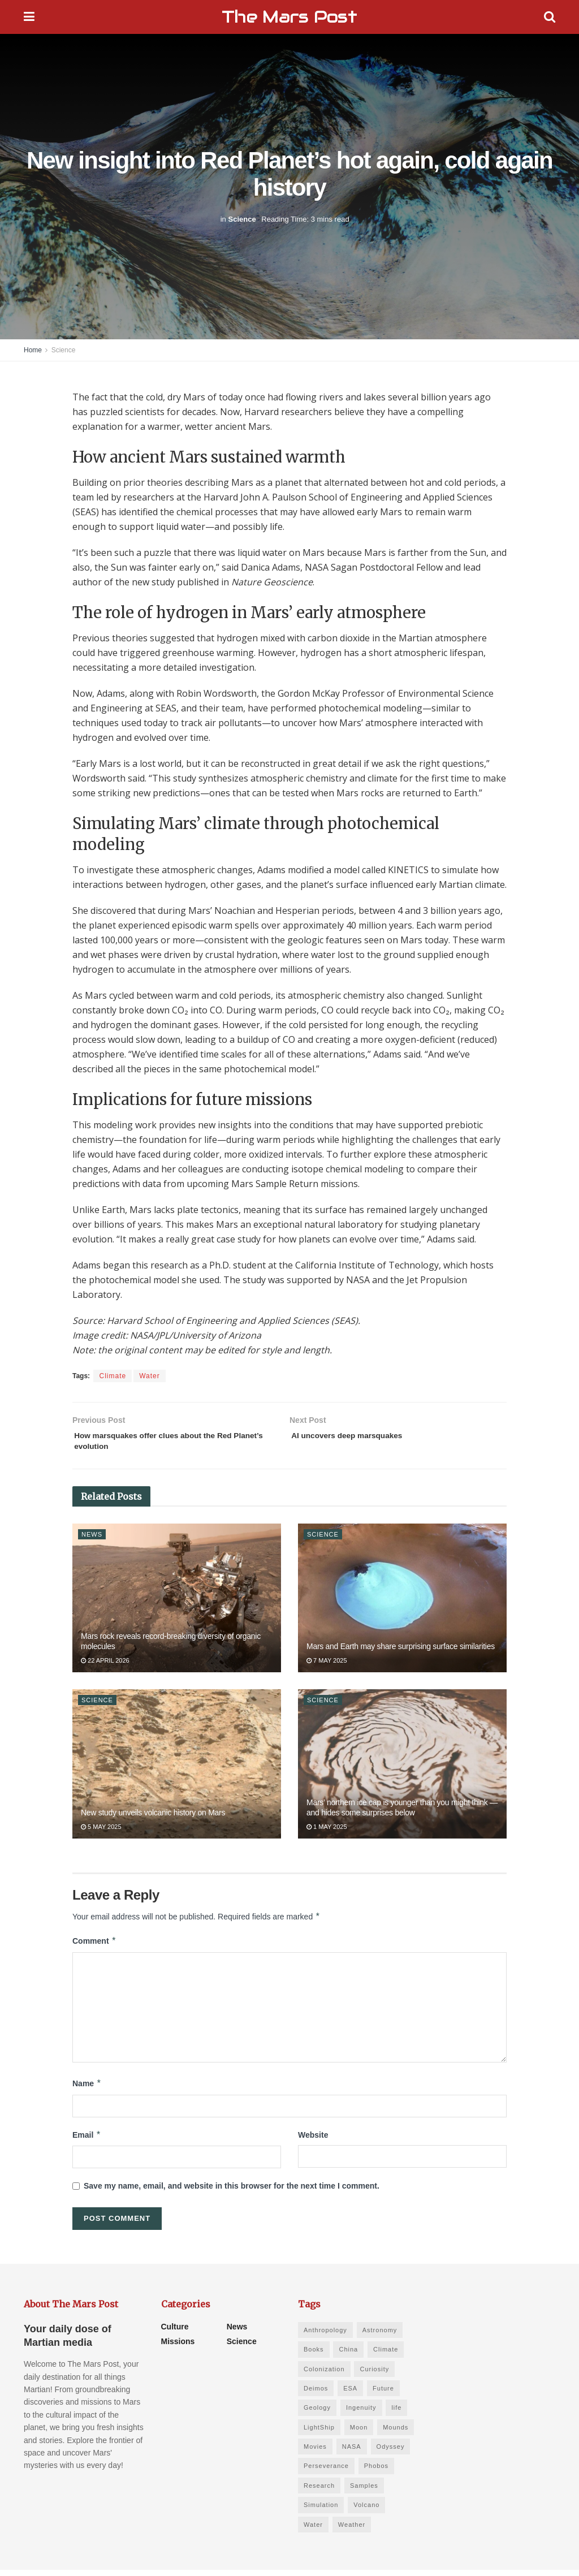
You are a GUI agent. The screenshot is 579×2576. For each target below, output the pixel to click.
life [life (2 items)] (396, 2413)
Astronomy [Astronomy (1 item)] (379, 2335)
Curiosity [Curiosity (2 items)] (374, 2374)
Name (87, 2089)
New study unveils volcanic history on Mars (153, 1818)
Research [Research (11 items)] (319, 2491)
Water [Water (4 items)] (313, 2530)
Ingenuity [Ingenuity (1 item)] (361, 2413)
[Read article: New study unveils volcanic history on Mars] (176, 1770)
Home (33, 350)
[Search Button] (549, 17)
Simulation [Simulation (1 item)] (321, 2511)
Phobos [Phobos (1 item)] (376, 2472)
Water (149, 1376)
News (91, 1540)
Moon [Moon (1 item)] (359, 2433)
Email (86, 2140)
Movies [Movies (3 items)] (315, 2452)
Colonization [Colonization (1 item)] (324, 2374)
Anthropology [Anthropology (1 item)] (325, 2335)
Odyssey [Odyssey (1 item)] (391, 2452)
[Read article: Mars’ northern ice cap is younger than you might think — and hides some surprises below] (402, 1770)
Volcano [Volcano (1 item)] (366, 2511)
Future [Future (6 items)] (383, 2394)
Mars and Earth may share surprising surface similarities (400, 1652)
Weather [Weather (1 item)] (351, 2530)
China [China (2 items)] (348, 2355)
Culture (175, 2332)
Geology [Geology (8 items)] (317, 2413)
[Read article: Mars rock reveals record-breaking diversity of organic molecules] (176, 1604)
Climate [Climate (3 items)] (385, 2355)
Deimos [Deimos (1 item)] (316, 2394)
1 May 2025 (326, 1832)
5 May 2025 (101, 1832)
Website (313, 2140)
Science (242, 219)
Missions (178, 2346)
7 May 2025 (326, 1666)
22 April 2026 (105, 1666)
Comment (94, 1947)
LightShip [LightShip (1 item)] (319, 2433)
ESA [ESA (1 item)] (350, 2394)
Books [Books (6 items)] (314, 2355)
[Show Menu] (29, 17)
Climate (112, 1376)
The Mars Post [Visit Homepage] (289, 16)
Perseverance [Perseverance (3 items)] (326, 2472)
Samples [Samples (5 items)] (364, 2491)
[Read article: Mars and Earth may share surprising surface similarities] (402, 1604)
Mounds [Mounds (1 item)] (395, 2433)
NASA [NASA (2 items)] (351, 2452)
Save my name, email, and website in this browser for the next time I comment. (231, 2192)
